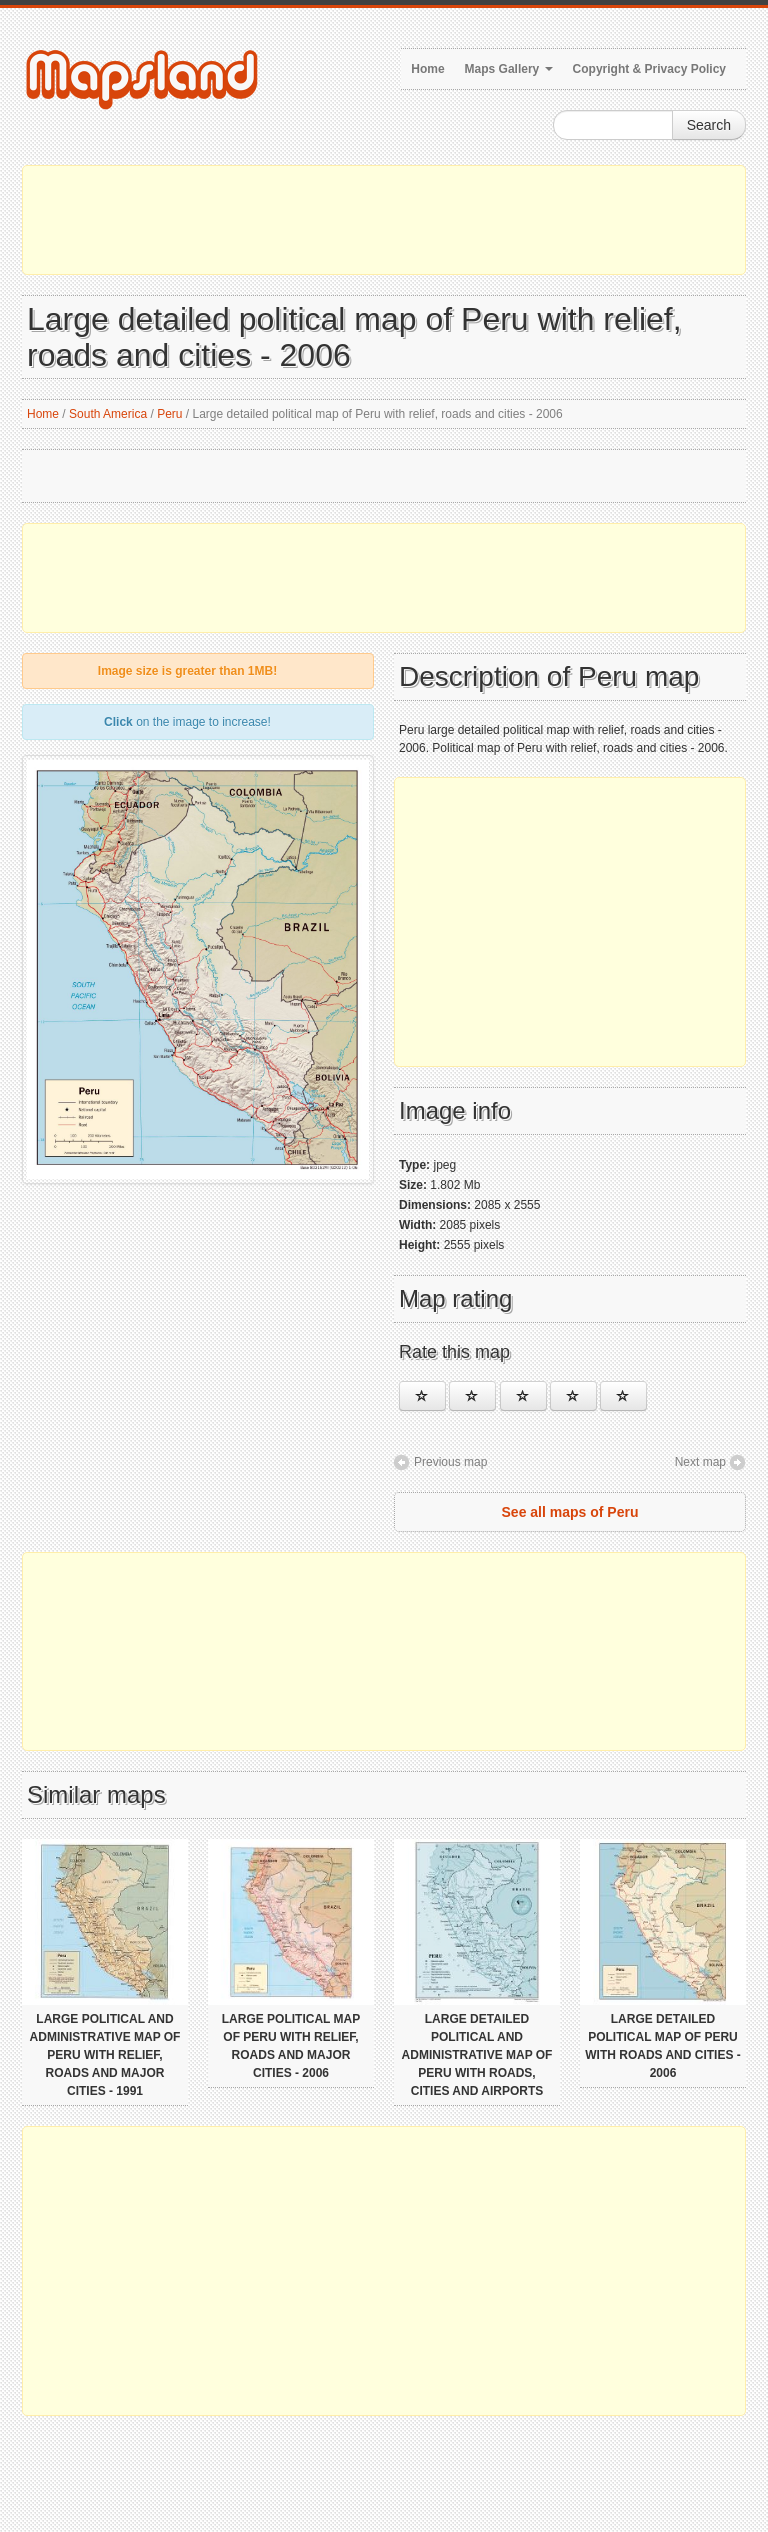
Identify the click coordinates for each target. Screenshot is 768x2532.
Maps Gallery (509, 69)
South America (108, 414)
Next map (700, 1462)
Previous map (450, 1462)
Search (709, 125)
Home (427, 69)
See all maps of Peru (570, 1512)
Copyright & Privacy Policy (649, 69)
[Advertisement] (384, 220)
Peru (169, 414)
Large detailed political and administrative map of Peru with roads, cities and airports (477, 2055)
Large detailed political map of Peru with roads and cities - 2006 (663, 2046)
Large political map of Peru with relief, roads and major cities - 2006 (291, 2046)
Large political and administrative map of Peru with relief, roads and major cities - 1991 (105, 2055)
